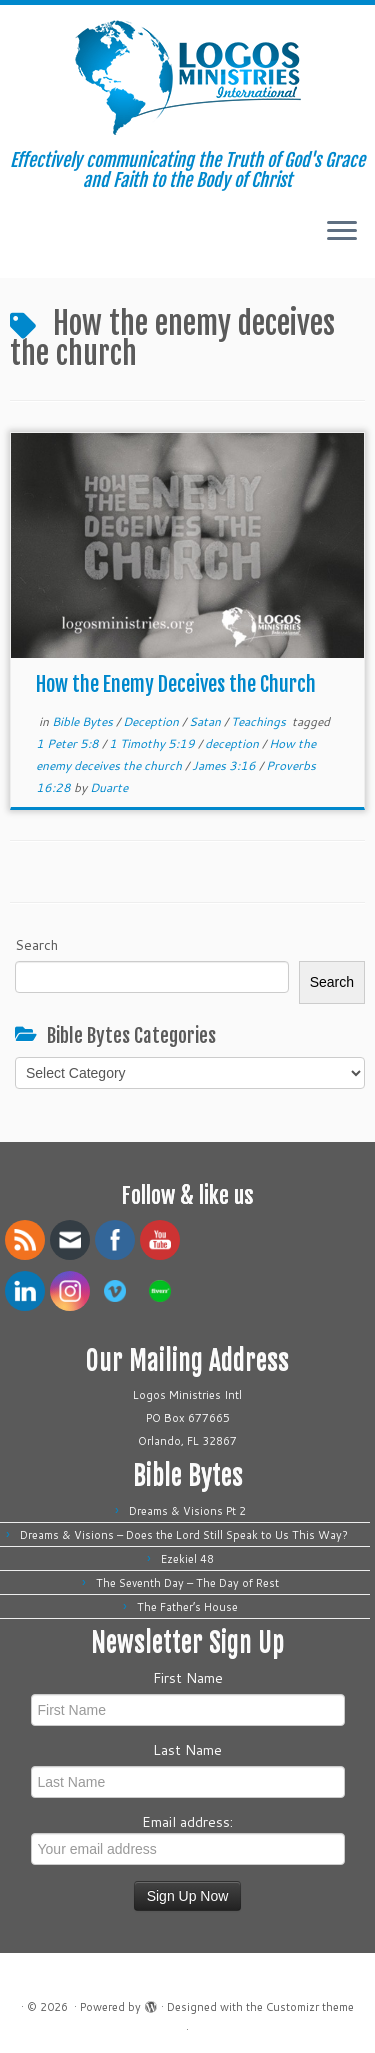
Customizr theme (310, 2007)
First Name (188, 1678)
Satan (206, 721)
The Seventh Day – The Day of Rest (187, 1583)
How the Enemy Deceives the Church (176, 684)
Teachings (260, 721)
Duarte (109, 787)
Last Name (187, 1750)
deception (233, 743)
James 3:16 (225, 765)
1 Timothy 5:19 (153, 743)
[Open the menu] (342, 232)
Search (36, 945)
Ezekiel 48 (187, 1559)
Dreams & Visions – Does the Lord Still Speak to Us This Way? (187, 1535)
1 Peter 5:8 (69, 743)
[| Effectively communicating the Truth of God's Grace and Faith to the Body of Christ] (187, 77)
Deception (152, 721)
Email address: (188, 1838)
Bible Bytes (84, 721)
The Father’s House (187, 1607)
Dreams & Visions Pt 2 (187, 1511)
